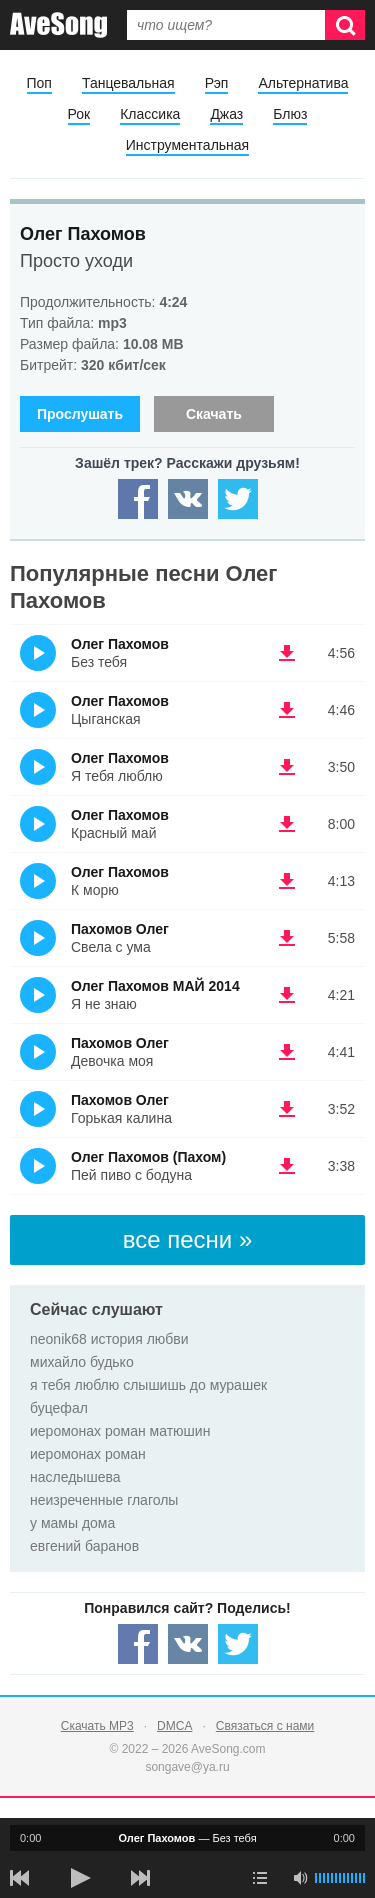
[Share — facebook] (138, 499)
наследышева (75, 1477)
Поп (39, 83)
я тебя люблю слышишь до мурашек (148, 1385)
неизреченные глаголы (104, 1500)
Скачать (214, 414)
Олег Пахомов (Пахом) (148, 1157)
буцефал (59, 1408)
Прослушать (80, 414)
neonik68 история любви (109, 1339)
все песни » (188, 1239)
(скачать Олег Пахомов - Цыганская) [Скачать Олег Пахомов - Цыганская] (287, 710)
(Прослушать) (38, 653)
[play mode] (260, 1878)
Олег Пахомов (83, 234)
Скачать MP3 (97, 1726)
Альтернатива (303, 83)
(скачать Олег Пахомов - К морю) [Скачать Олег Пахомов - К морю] (287, 881)
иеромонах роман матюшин (120, 1431)
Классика (150, 114)
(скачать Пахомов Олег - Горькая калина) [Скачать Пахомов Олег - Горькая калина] (287, 1109)
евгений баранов (84, 1546)
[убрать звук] (300, 1878)
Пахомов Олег (120, 929)
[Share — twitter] (238, 499)
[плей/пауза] (80, 1878)
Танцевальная (128, 83)
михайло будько (82, 1362)
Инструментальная (187, 145)
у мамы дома (72, 1523)
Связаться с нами (265, 1726)
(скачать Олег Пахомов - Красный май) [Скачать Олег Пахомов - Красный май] (287, 824)
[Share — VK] (188, 499)
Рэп (217, 83)
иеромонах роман (88, 1454)
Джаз (226, 114)
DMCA (174, 1726)
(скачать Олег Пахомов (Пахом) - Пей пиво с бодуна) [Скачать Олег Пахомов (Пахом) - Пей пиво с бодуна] (287, 1166)
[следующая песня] (140, 1878)
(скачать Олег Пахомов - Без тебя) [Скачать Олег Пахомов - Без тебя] (287, 653)
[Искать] (345, 25)
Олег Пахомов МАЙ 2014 (155, 986)
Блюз (290, 114)
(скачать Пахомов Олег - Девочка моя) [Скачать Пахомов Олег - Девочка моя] (287, 1052)
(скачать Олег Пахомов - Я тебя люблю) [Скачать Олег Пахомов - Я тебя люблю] (287, 767)
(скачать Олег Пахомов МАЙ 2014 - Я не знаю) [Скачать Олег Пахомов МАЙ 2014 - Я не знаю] (287, 995)
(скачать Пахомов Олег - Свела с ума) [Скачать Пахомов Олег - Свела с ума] (287, 938)
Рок (79, 114)
